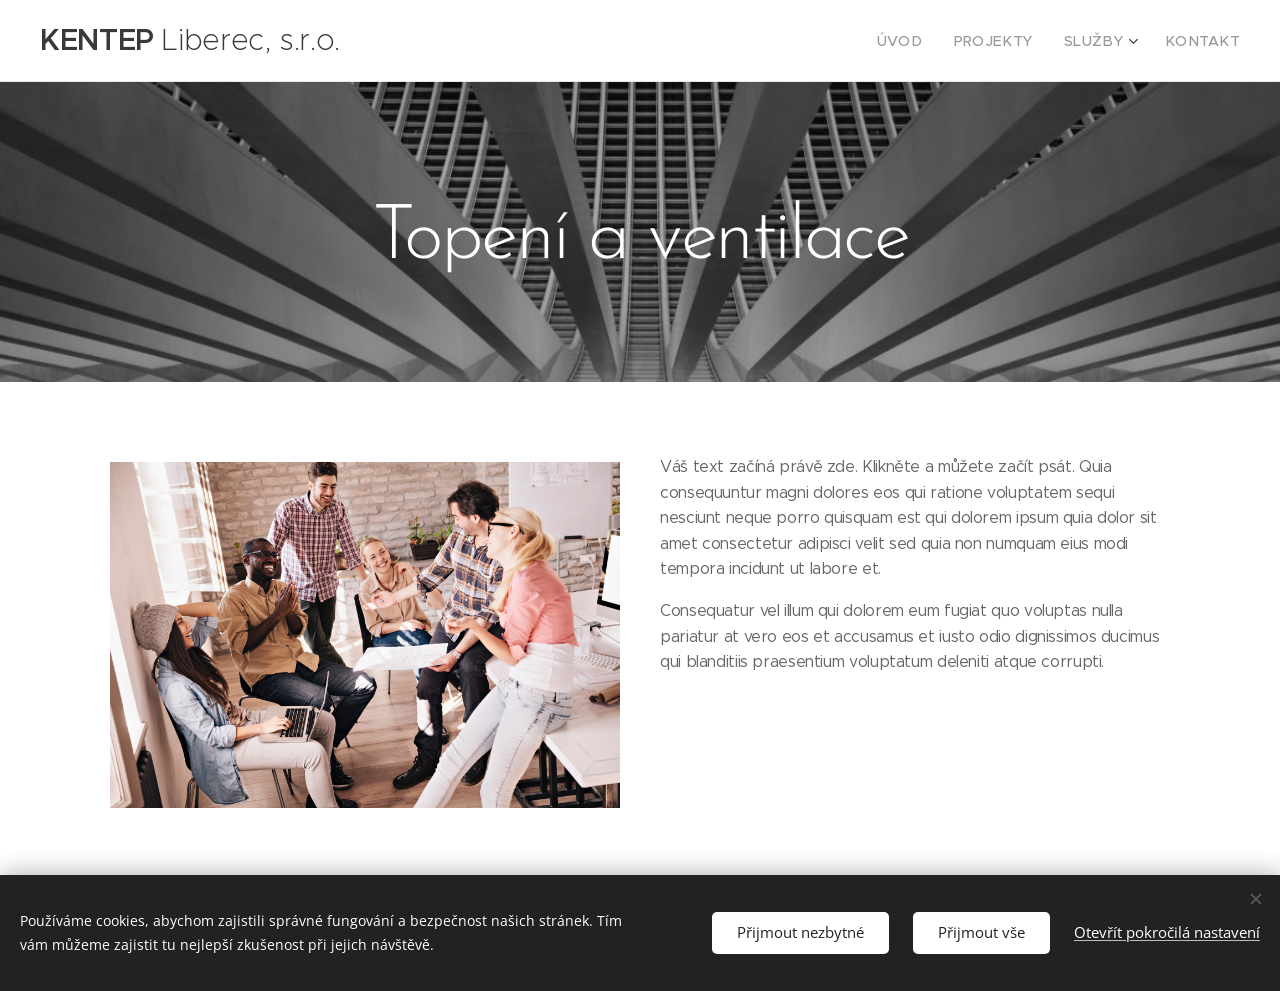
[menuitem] (928, 41)
